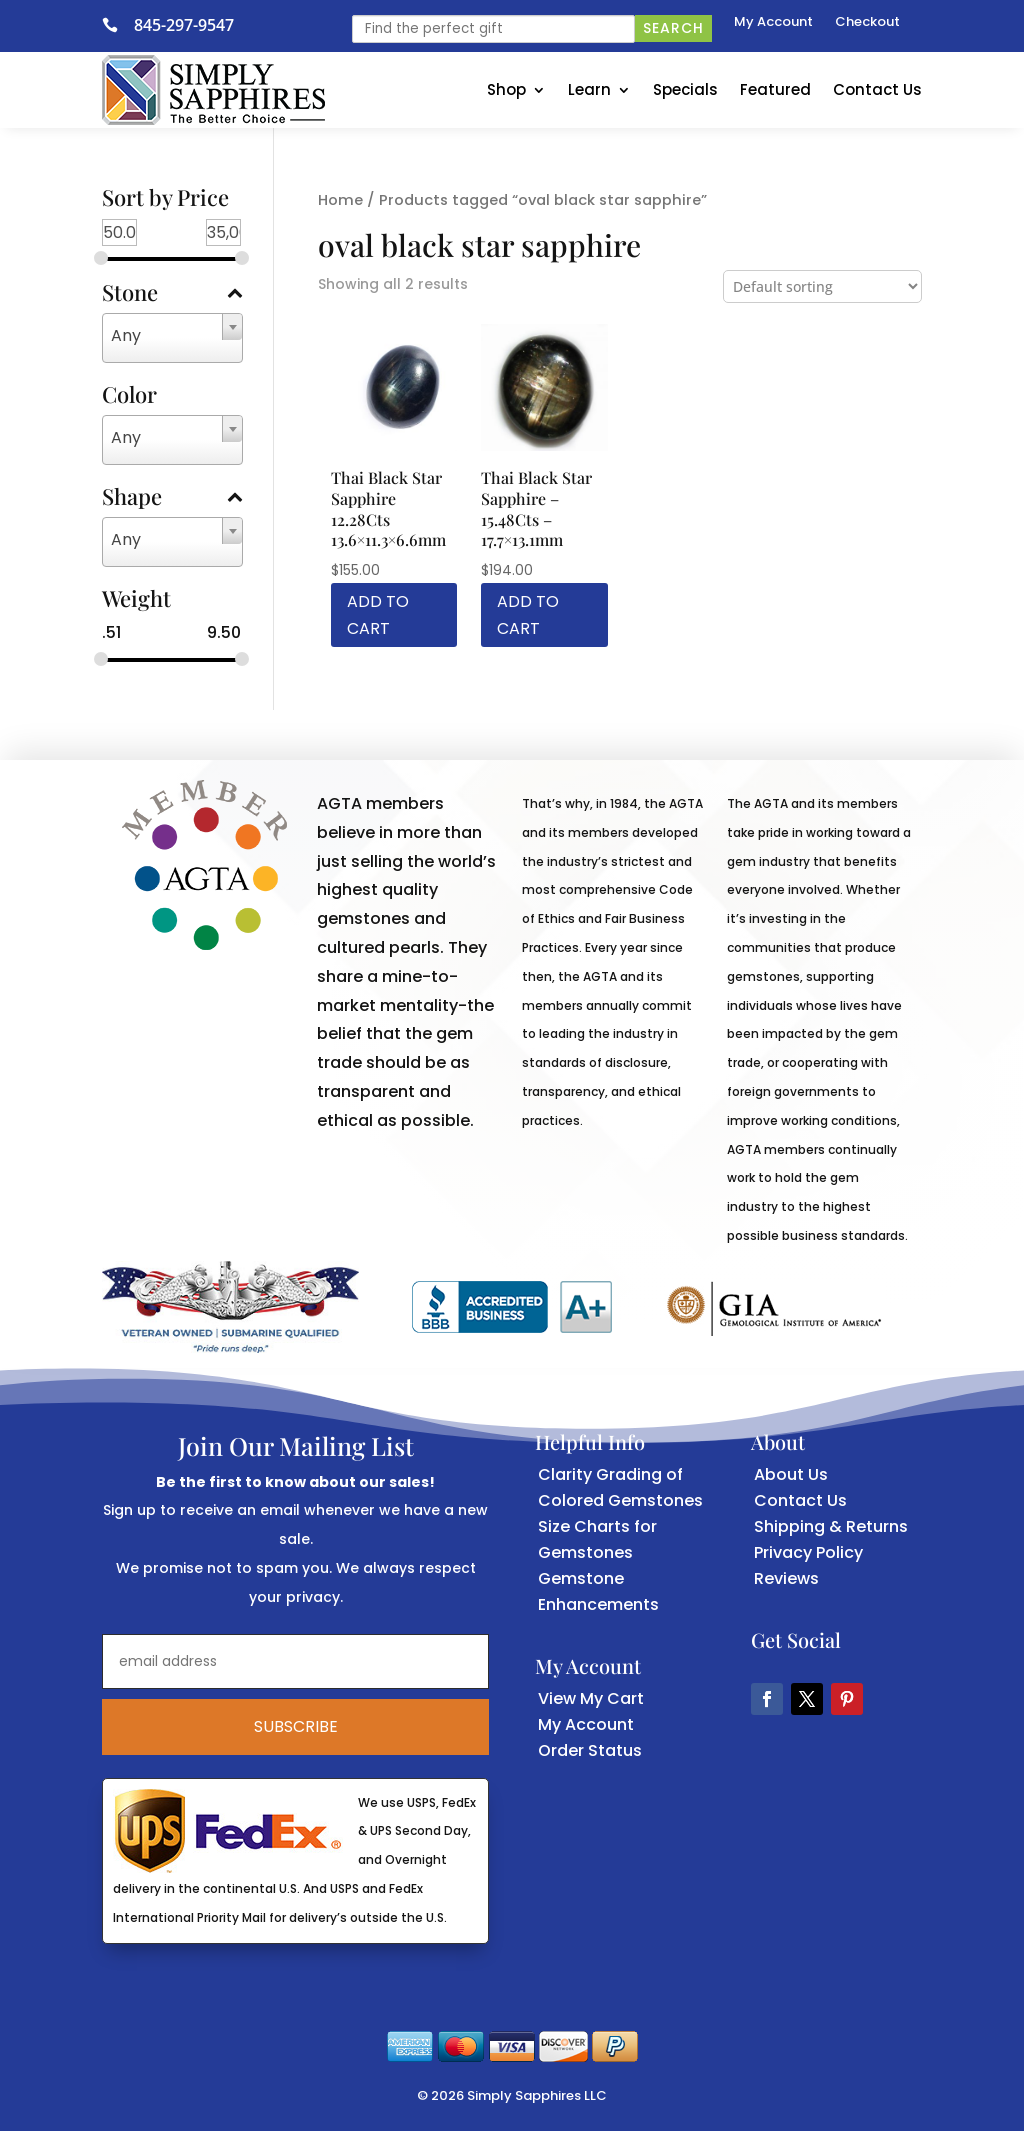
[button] (767, 1699)
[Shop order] (822, 286)
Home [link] (340, 200)
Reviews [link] (786, 1578)
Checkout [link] (867, 23)
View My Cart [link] (591, 1698)
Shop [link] (506, 89)
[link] (118, 25)
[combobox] (172, 338)
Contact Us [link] (877, 89)
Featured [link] (775, 89)
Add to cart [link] (378, 615)
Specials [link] (685, 89)
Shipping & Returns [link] (831, 1526)
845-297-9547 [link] (184, 25)
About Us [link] (791, 1474)
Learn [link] (589, 89)
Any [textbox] (126, 335)
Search (673, 28)
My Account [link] (773, 23)
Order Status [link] (590, 1750)
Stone (172, 294)
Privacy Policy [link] (808, 1552)
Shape (172, 498)
